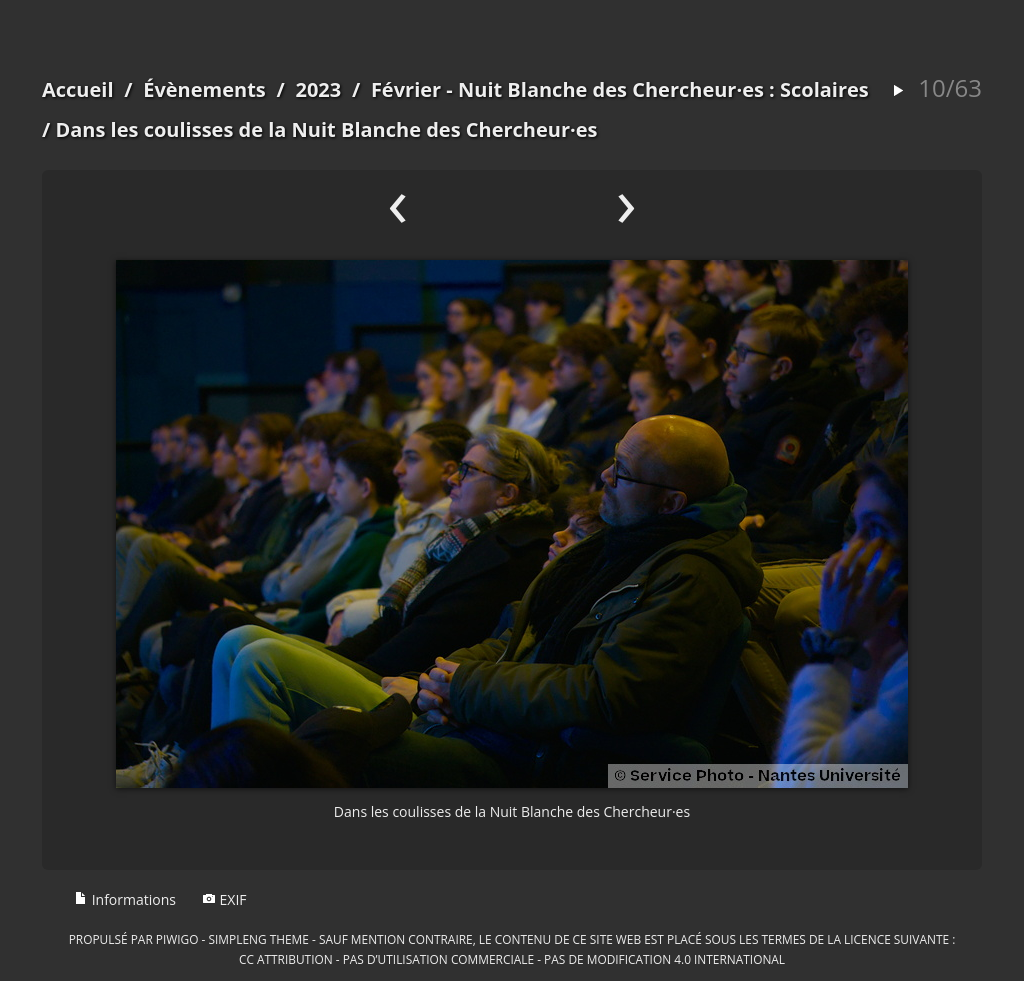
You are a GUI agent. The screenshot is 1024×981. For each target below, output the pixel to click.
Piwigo (177, 939)
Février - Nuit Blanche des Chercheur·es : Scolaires (620, 89)
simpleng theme (259, 939)
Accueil (78, 89)
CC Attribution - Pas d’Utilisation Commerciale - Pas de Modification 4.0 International (512, 959)
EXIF (224, 899)
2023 (318, 89)
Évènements (204, 89)
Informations (125, 899)
